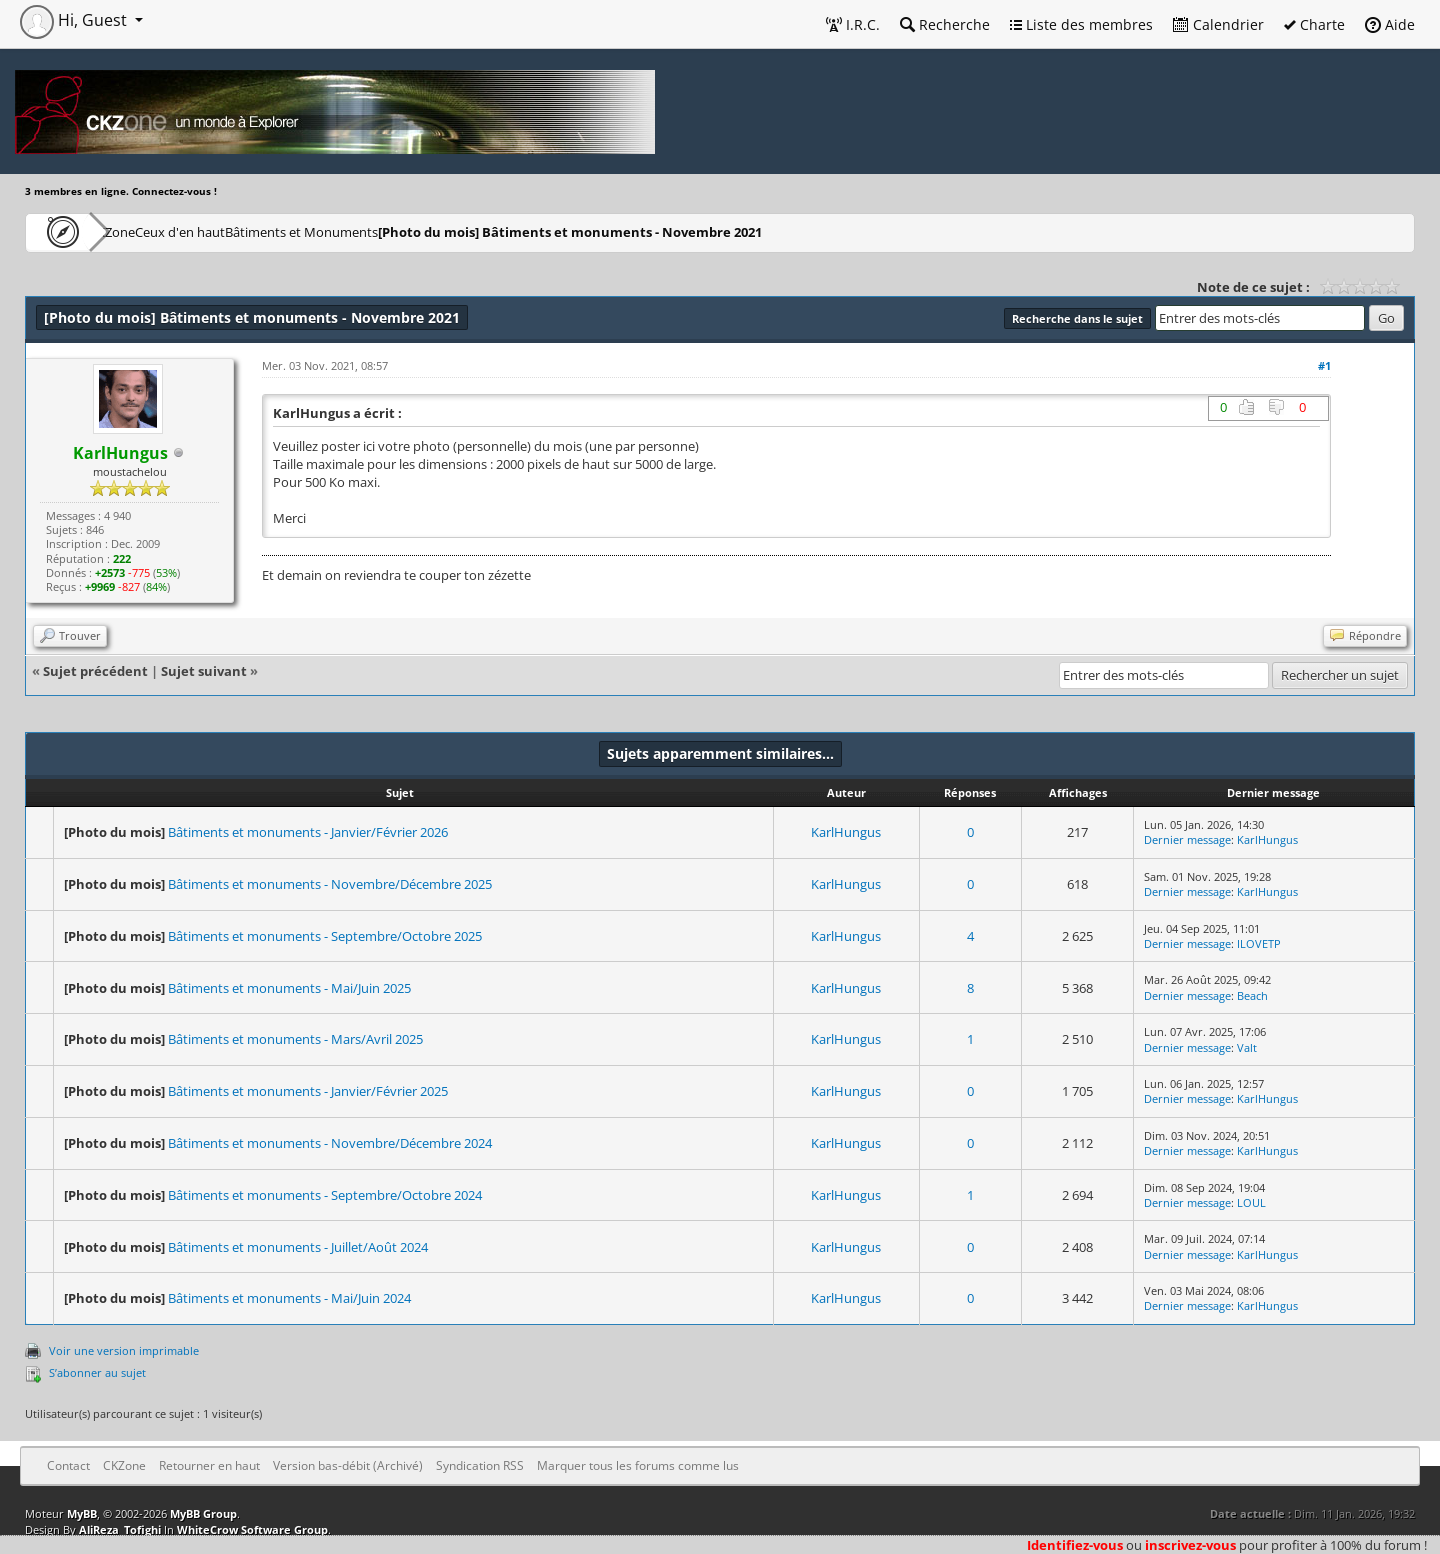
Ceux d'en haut (243, 231)
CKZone (140, 231)
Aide (1390, 24)
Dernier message (1187, 839)
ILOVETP (1259, 943)
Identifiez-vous (1075, 1545)
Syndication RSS (480, 1465)
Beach (1252, 995)
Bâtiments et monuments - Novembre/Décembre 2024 (330, 1143)
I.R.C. (853, 24)
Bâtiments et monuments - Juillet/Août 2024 (298, 1247)
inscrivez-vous (1190, 1545)
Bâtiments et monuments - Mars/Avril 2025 (295, 1039)
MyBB (82, 1513)
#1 (1324, 365)
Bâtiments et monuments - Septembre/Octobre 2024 (325, 1195)
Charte (1314, 24)
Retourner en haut (209, 1465)
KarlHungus (846, 832)
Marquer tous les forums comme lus (638, 1465)
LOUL (1251, 1202)
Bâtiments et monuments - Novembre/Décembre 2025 (330, 884)
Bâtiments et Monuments (395, 231)
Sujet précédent (95, 671)
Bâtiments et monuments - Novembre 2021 (675, 231)
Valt (1247, 1047)
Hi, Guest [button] (75, 20)
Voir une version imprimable (124, 1350)
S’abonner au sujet (97, 1372)
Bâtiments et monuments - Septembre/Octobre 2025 (325, 936)
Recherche (945, 24)
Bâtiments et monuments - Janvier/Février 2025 (308, 1091)
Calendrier (1218, 24)
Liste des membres (1081, 24)
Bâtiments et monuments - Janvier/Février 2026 (308, 832)
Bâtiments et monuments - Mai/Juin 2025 (289, 988)
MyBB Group (203, 1513)
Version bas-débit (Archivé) (348, 1465)
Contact (68, 1465)
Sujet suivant (204, 671)
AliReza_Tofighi (120, 1529)
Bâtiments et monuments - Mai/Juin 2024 (289, 1298)
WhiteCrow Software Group (252, 1529)
